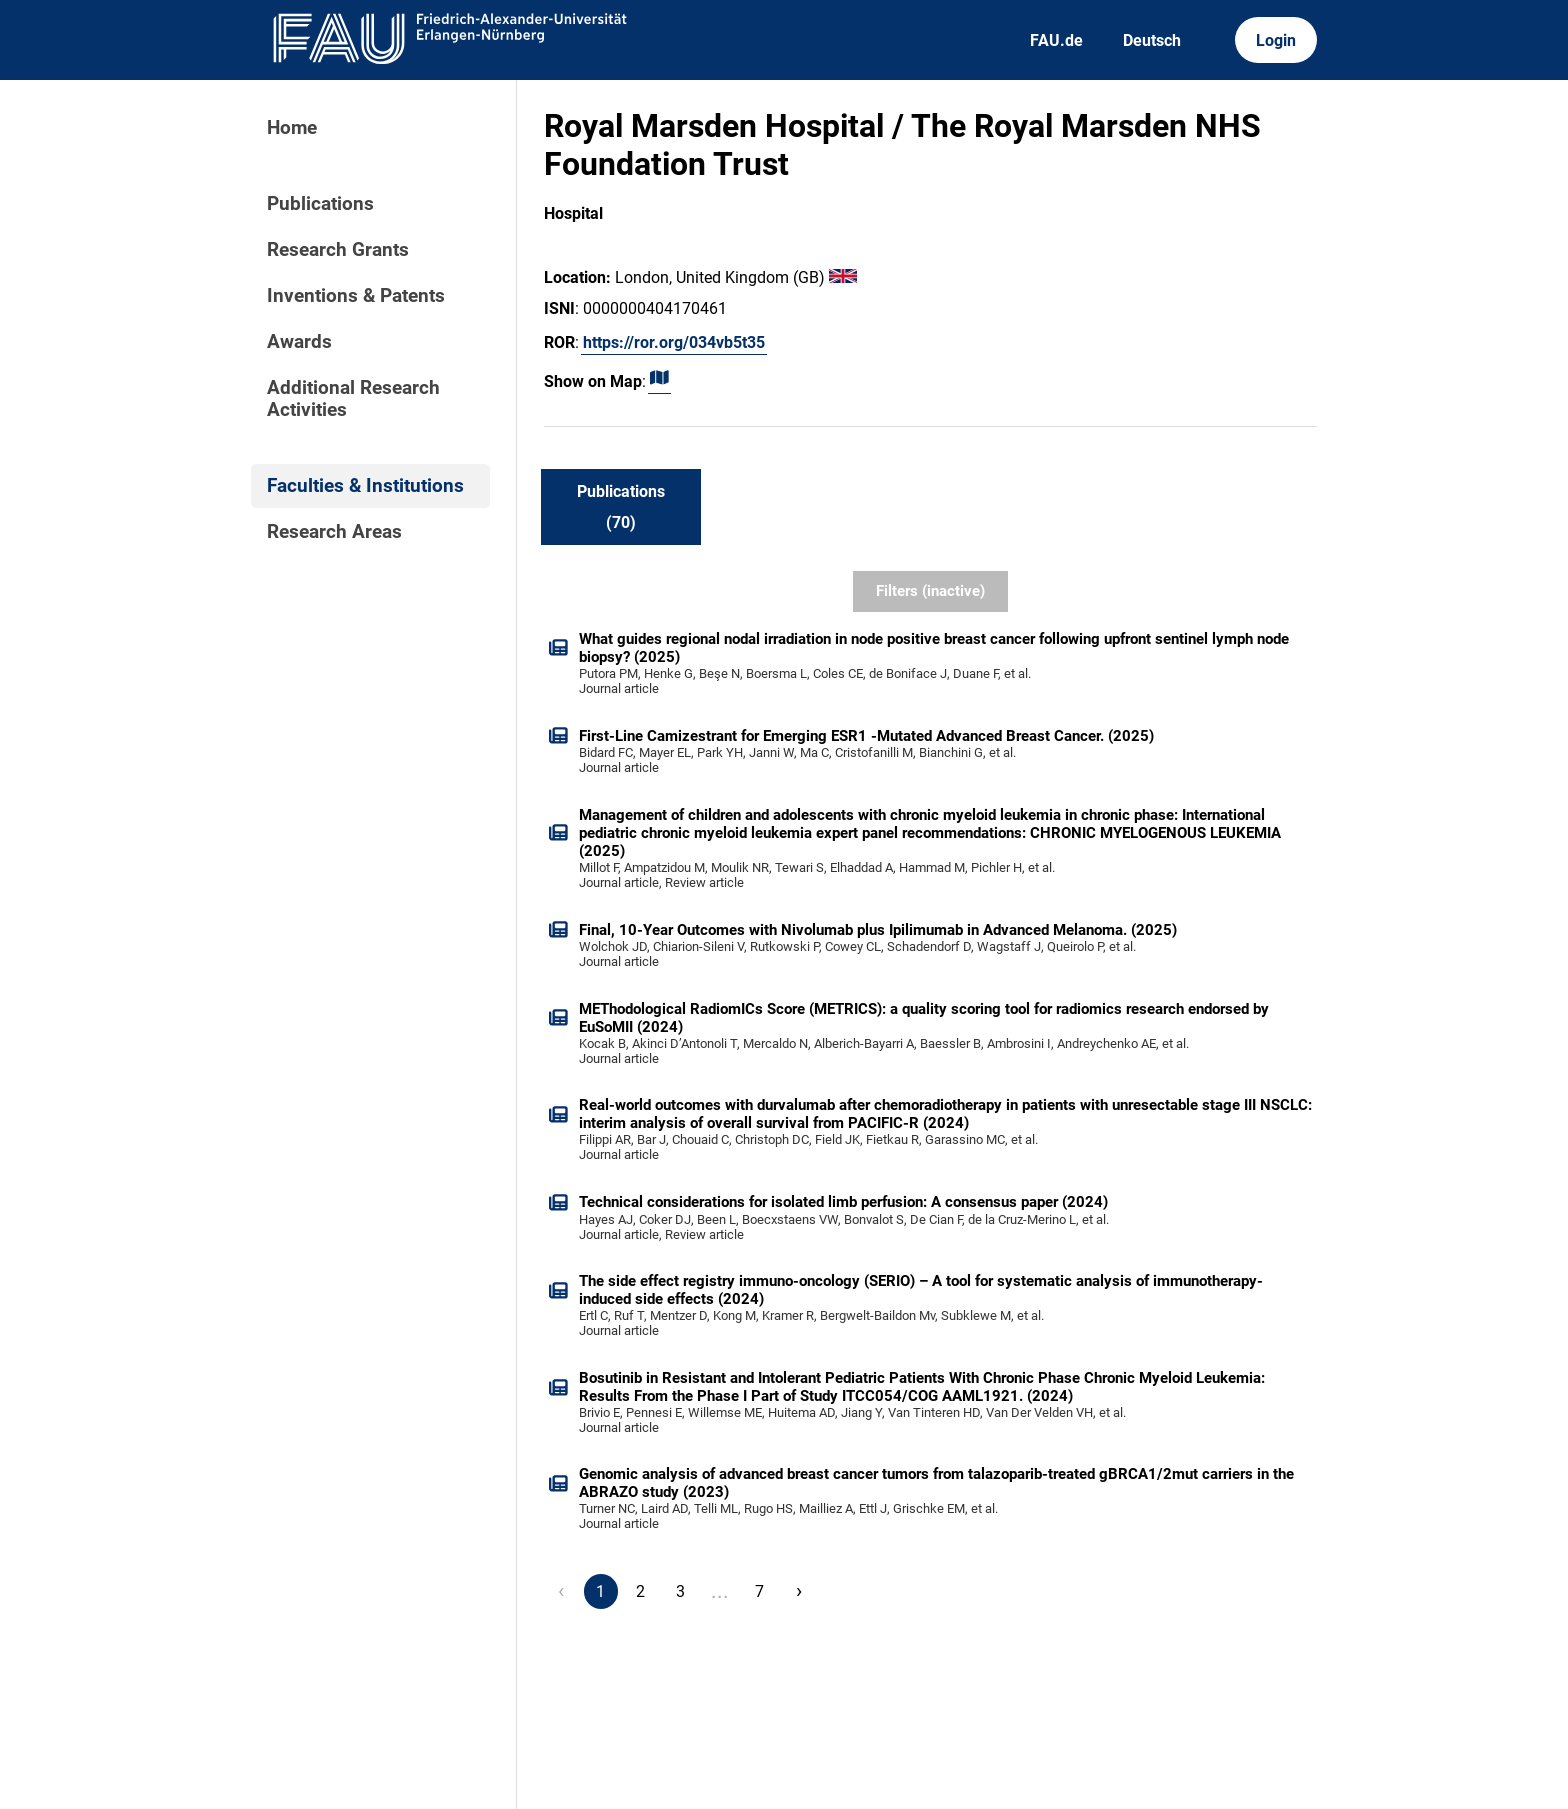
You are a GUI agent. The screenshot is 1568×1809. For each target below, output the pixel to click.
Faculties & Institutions (365, 486)
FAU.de (1056, 40)
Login (1276, 40)
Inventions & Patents (356, 296)
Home (292, 128)
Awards (299, 342)
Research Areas (334, 532)
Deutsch (1152, 40)
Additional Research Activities (353, 399)
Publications (320, 204)
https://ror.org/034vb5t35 (674, 342)
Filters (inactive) (930, 591)
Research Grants (338, 250)
